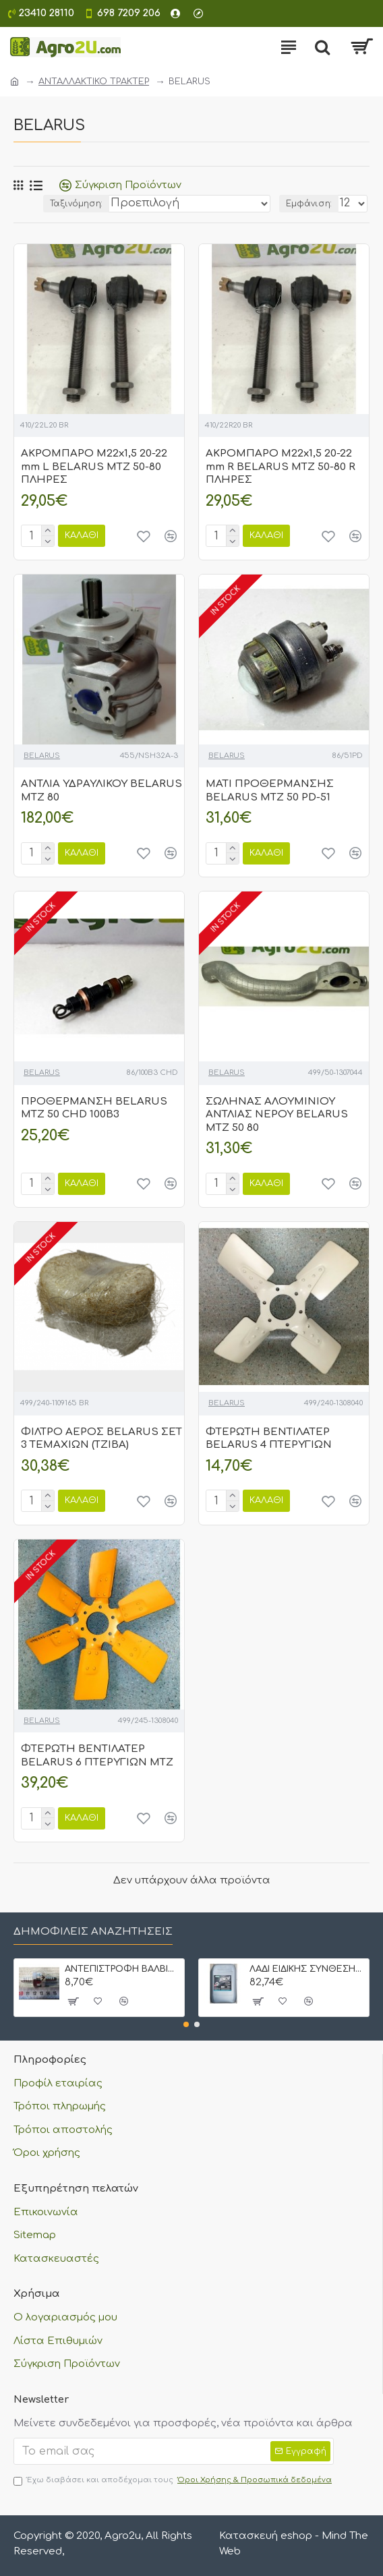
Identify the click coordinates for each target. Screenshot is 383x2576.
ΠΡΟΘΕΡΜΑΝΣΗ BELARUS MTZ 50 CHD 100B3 (94, 1108)
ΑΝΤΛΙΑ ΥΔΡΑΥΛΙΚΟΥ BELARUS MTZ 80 (101, 790)
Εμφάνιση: (309, 203)
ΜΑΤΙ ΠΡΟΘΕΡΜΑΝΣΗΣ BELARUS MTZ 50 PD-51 (270, 790)
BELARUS (42, 755)
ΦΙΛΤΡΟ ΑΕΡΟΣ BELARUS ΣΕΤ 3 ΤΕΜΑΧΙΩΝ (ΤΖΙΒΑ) (101, 1438)
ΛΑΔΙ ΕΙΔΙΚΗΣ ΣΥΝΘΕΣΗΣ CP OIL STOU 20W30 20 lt (307, 1969)
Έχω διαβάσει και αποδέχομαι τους (173, 2480)
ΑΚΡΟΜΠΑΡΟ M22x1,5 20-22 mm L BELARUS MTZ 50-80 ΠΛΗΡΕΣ (94, 467)
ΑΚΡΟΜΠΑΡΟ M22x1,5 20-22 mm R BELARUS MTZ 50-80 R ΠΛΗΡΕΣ (280, 467)
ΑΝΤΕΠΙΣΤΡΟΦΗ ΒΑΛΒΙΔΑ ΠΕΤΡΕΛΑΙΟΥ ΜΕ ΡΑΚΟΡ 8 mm (122, 1969)
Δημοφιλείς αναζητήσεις (93, 1931)
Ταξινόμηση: (76, 203)
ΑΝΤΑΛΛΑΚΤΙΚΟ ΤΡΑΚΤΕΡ (93, 81)
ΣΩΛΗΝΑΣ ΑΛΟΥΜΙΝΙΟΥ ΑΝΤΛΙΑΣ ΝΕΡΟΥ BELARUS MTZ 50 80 (277, 1115)
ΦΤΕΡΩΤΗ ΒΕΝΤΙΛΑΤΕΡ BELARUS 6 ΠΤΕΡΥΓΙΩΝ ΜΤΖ (97, 1755)
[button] (186, 2024)
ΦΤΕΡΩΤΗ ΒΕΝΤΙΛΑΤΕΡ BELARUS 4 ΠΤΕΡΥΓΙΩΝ (269, 1438)
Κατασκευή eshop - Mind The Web (293, 2543)
